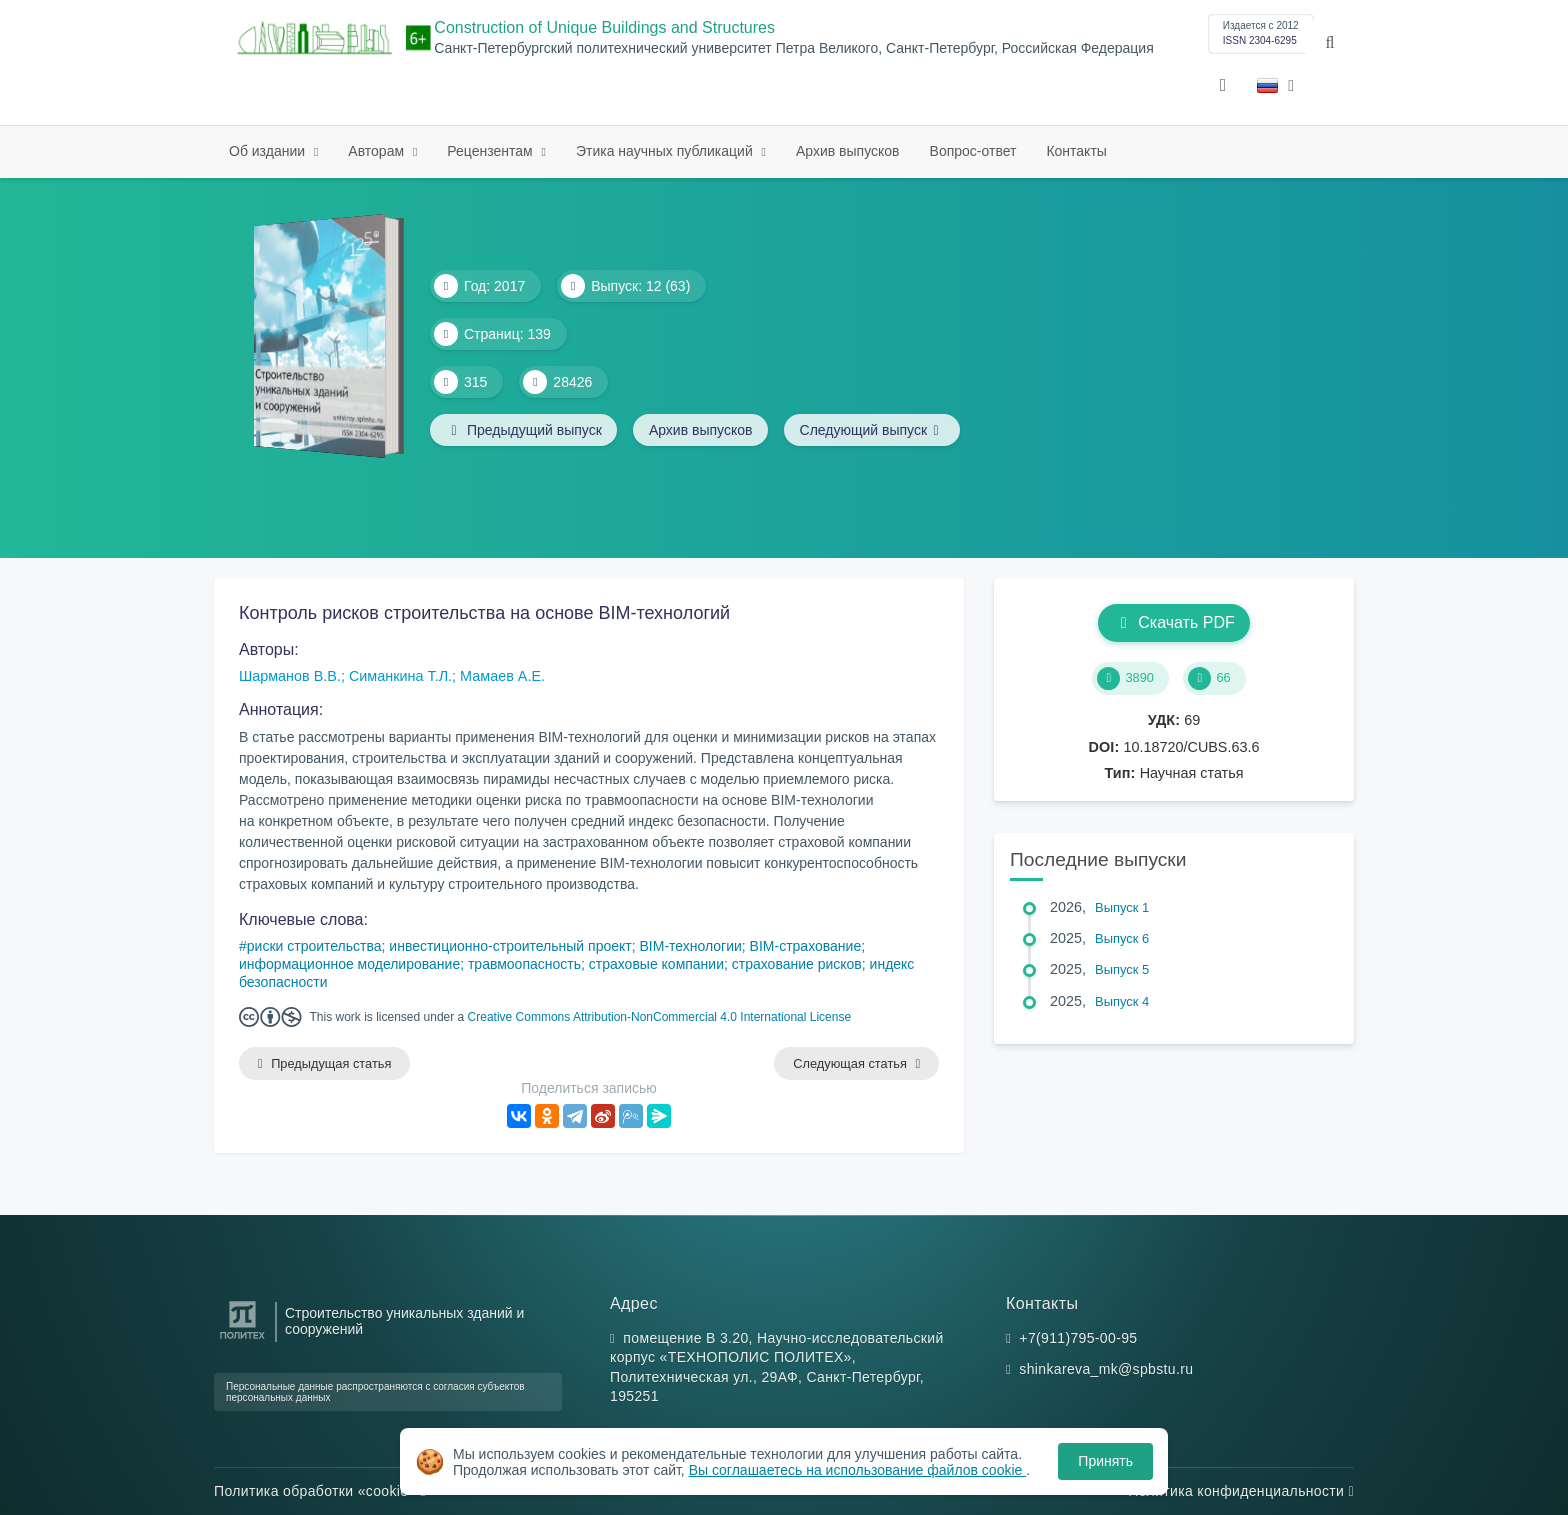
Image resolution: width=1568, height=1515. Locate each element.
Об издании (269, 151)
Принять (1105, 1461)
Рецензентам (491, 151)
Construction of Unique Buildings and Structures (604, 27)
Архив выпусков (848, 151)
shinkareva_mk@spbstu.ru (1106, 1370)
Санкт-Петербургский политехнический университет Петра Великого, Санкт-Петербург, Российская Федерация (793, 48)
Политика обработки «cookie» (320, 1491)
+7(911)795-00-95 (1078, 1338)
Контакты (1076, 151)
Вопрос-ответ (973, 151)
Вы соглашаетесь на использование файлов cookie (858, 1470)
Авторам (378, 151)
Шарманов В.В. (290, 676)
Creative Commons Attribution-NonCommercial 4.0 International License (660, 1017)
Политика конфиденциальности (1241, 1491)
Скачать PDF (1173, 622)
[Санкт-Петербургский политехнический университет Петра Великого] (242, 1339)
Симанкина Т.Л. (400, 676)
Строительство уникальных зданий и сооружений (404, 1321)
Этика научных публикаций (666, 151)
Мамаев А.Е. (502, 676)
